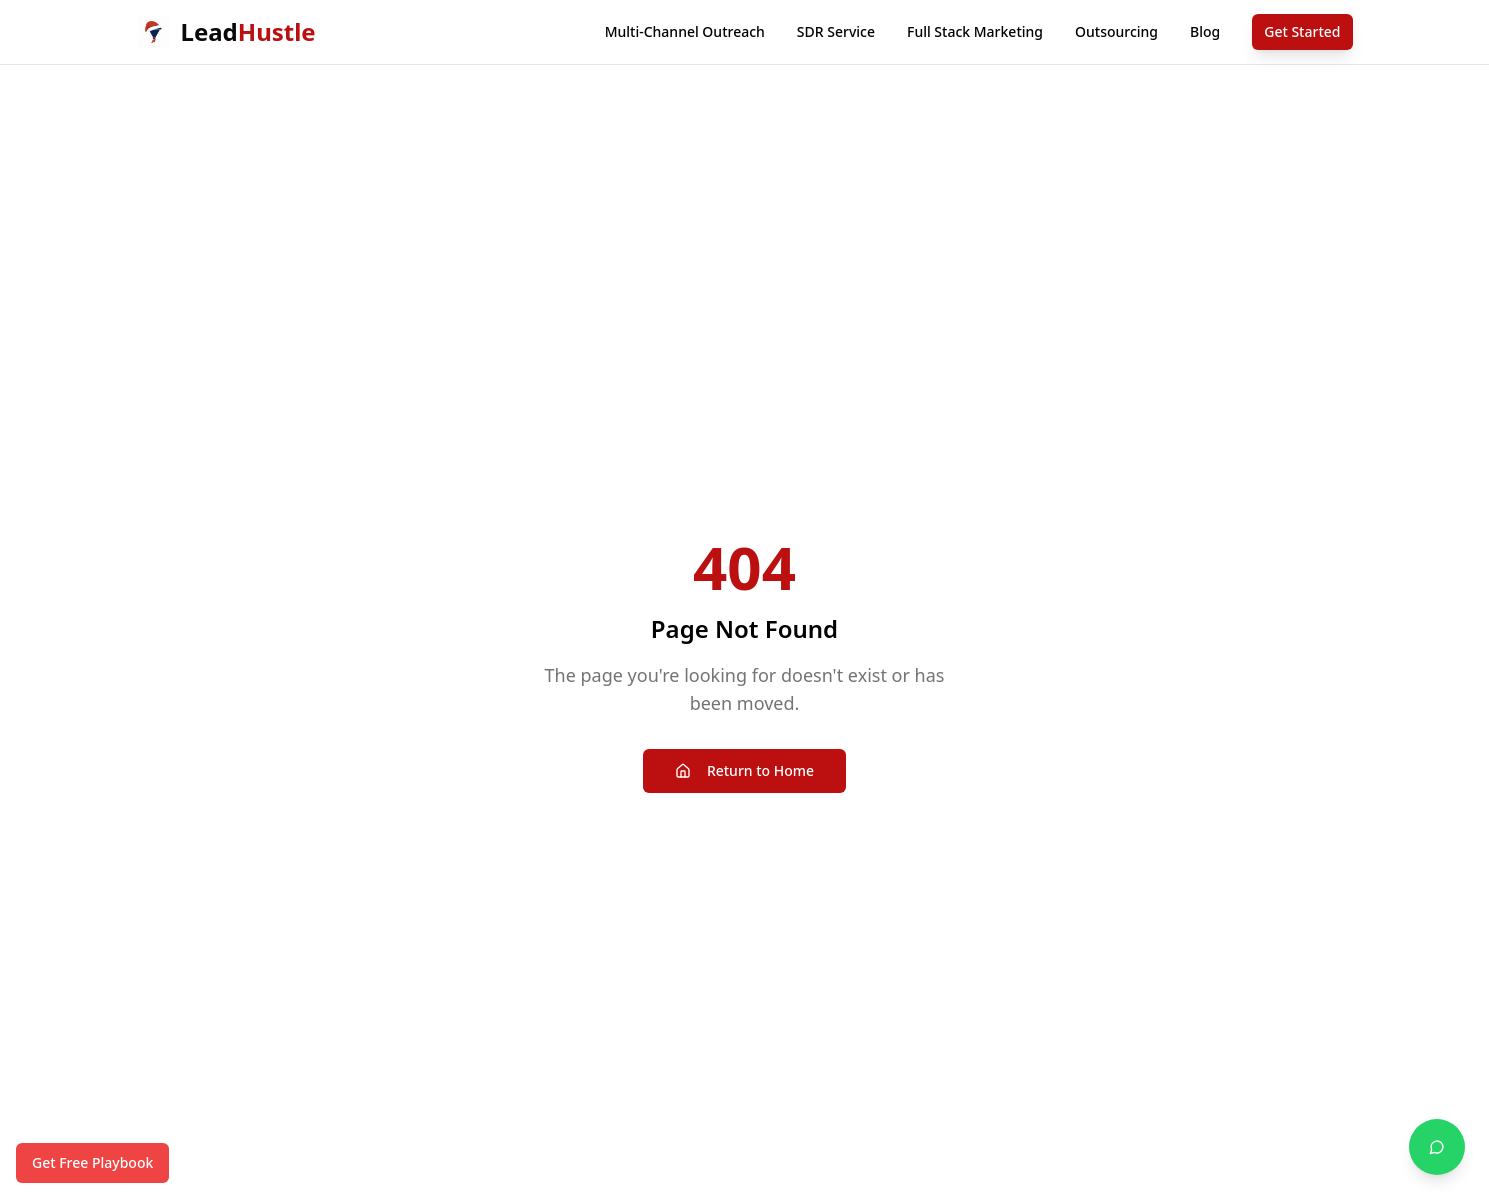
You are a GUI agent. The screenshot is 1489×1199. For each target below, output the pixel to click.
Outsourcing (1116, 31)
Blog (1205, 31)
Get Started (1302, 31)
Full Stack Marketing (975, 31)
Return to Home (744, 770)
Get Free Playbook (92, 1162)
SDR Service (836, 31)
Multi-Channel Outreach (685, 31)
